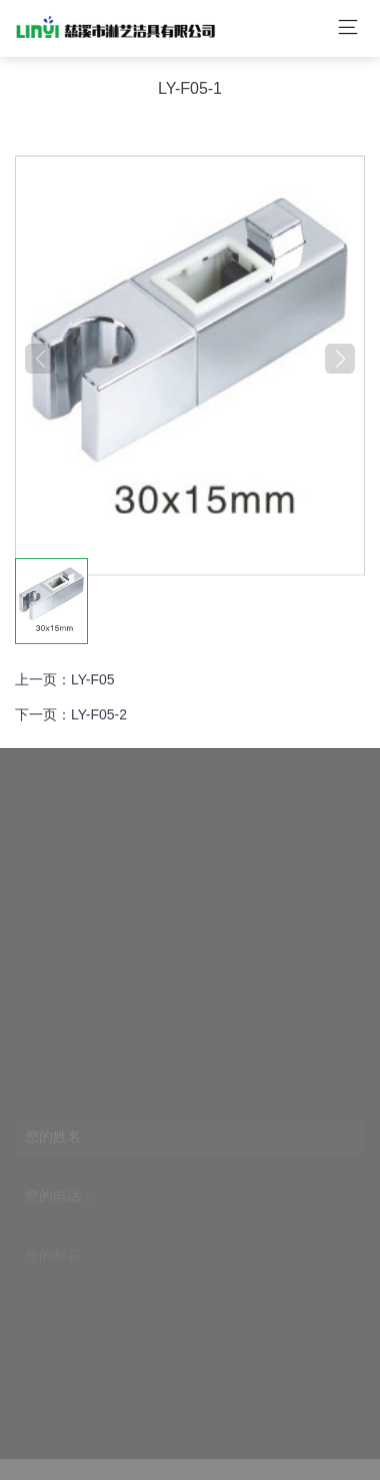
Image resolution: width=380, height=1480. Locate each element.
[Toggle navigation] (348, 25)
